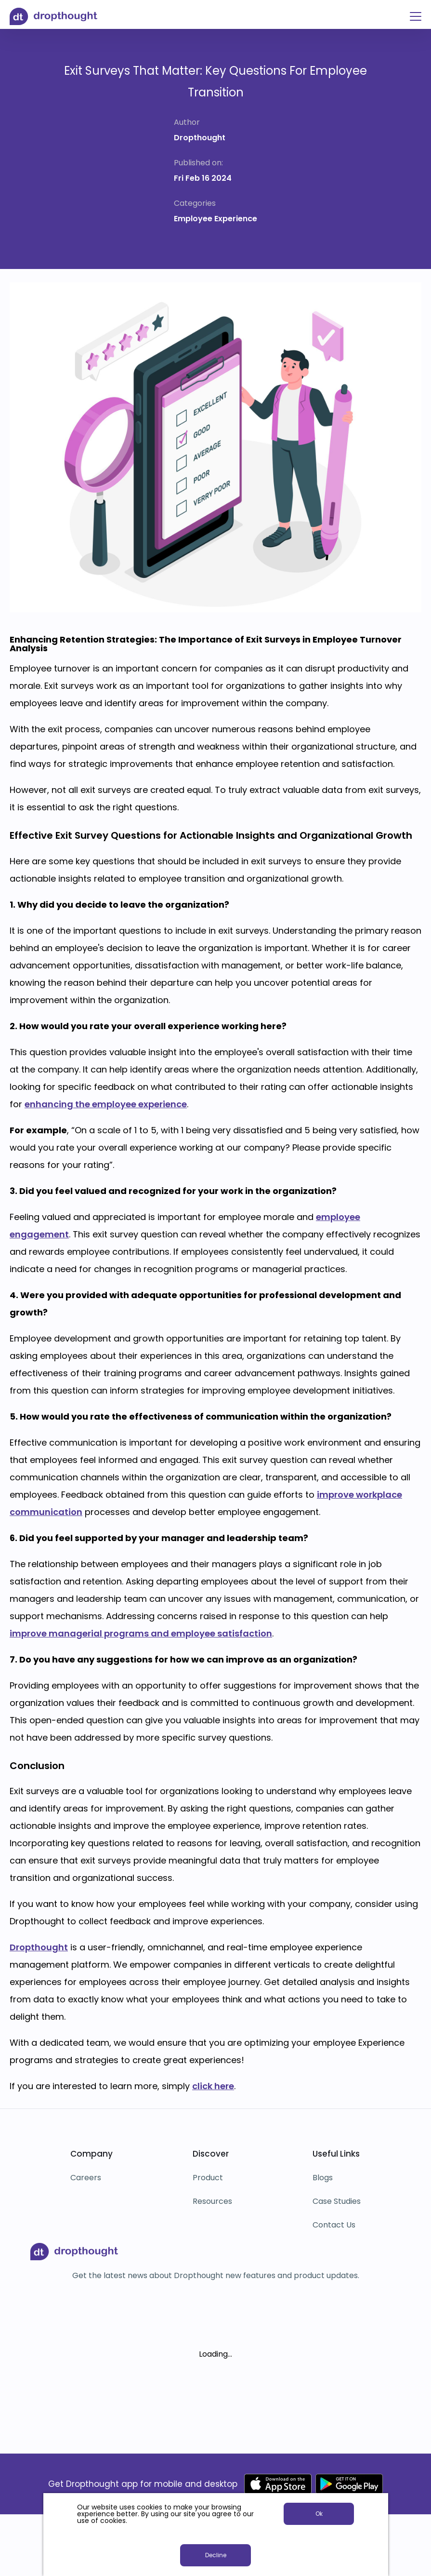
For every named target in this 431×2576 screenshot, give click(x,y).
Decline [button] (215, 2555)
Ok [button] (319, 2513)
